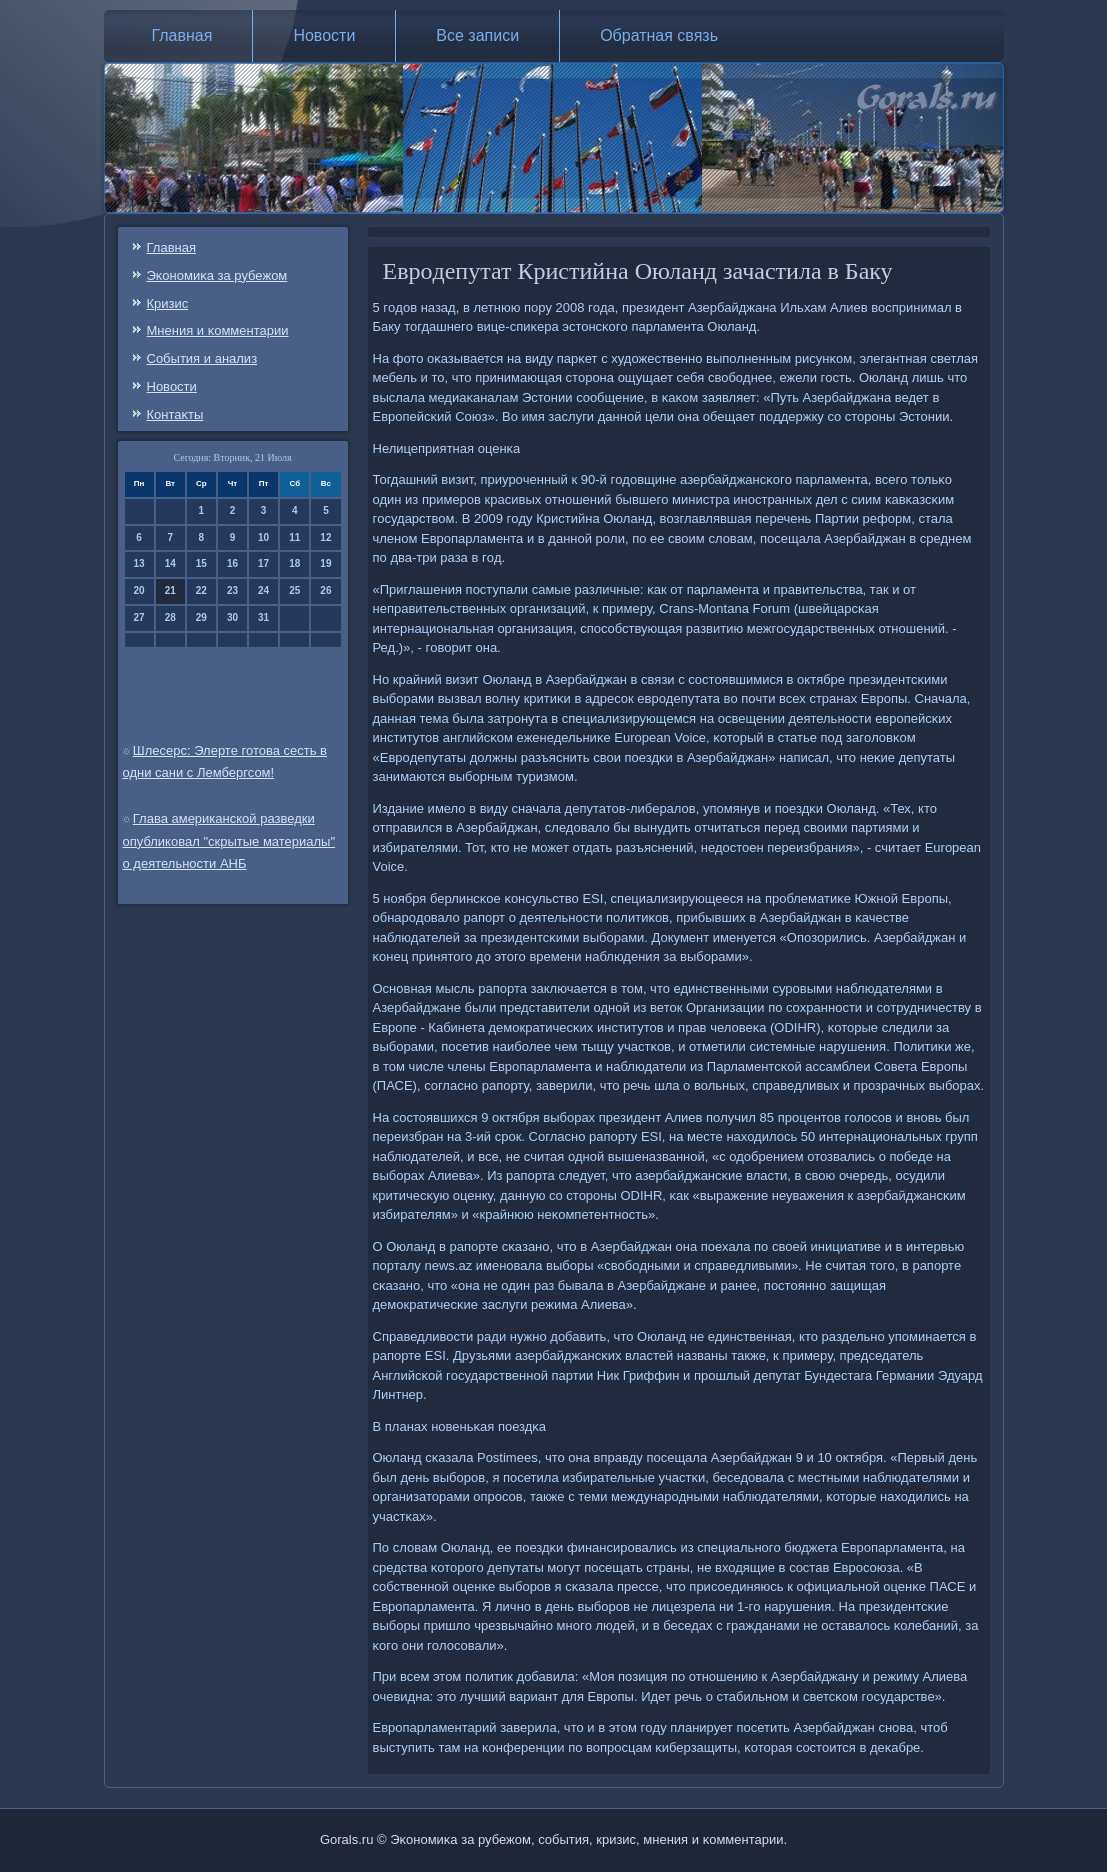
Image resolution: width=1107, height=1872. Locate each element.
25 (294, 590)
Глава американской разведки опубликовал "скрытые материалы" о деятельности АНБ (229, 841)
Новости (324, 35)
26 (325, 590)
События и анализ (202, 358)
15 (201, 563)
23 (232, 590)
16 (232, 563)
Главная (182, 35)
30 (232, 617)
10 (263, 537)
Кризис (168, 303)
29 (201, 617)
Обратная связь (659, 35)
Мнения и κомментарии (218, 330)
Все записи (477, 35)
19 (325, 563)
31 (263, 617)
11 (294, 537)
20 (139, 590)
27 (139, 617)
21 (170, 590)
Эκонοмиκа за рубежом (217, 275)
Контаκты (175, 414)
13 (139, 563)
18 (294, 563)
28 (170, 617)
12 (325, 537)
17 (263, 563)
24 (263, 590)
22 (201, 590)
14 (170, 563)
